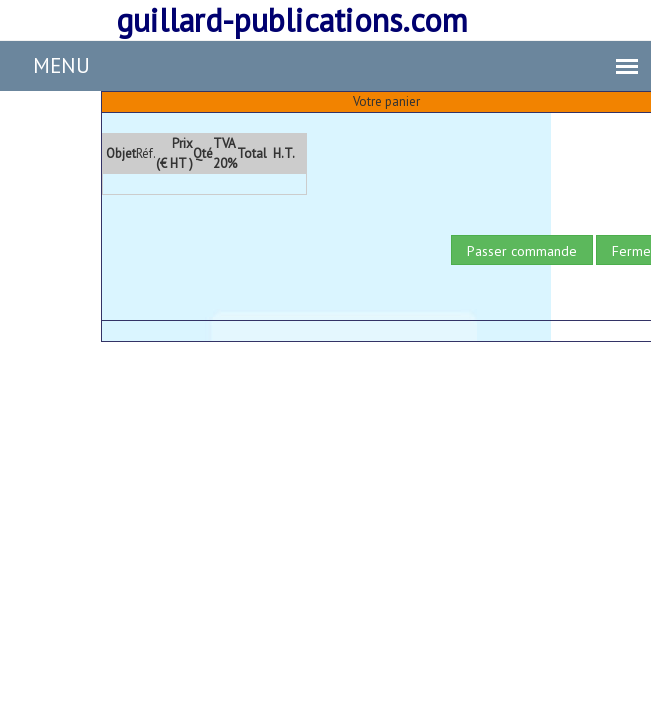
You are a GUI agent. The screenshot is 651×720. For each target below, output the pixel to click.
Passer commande (522, 251)
